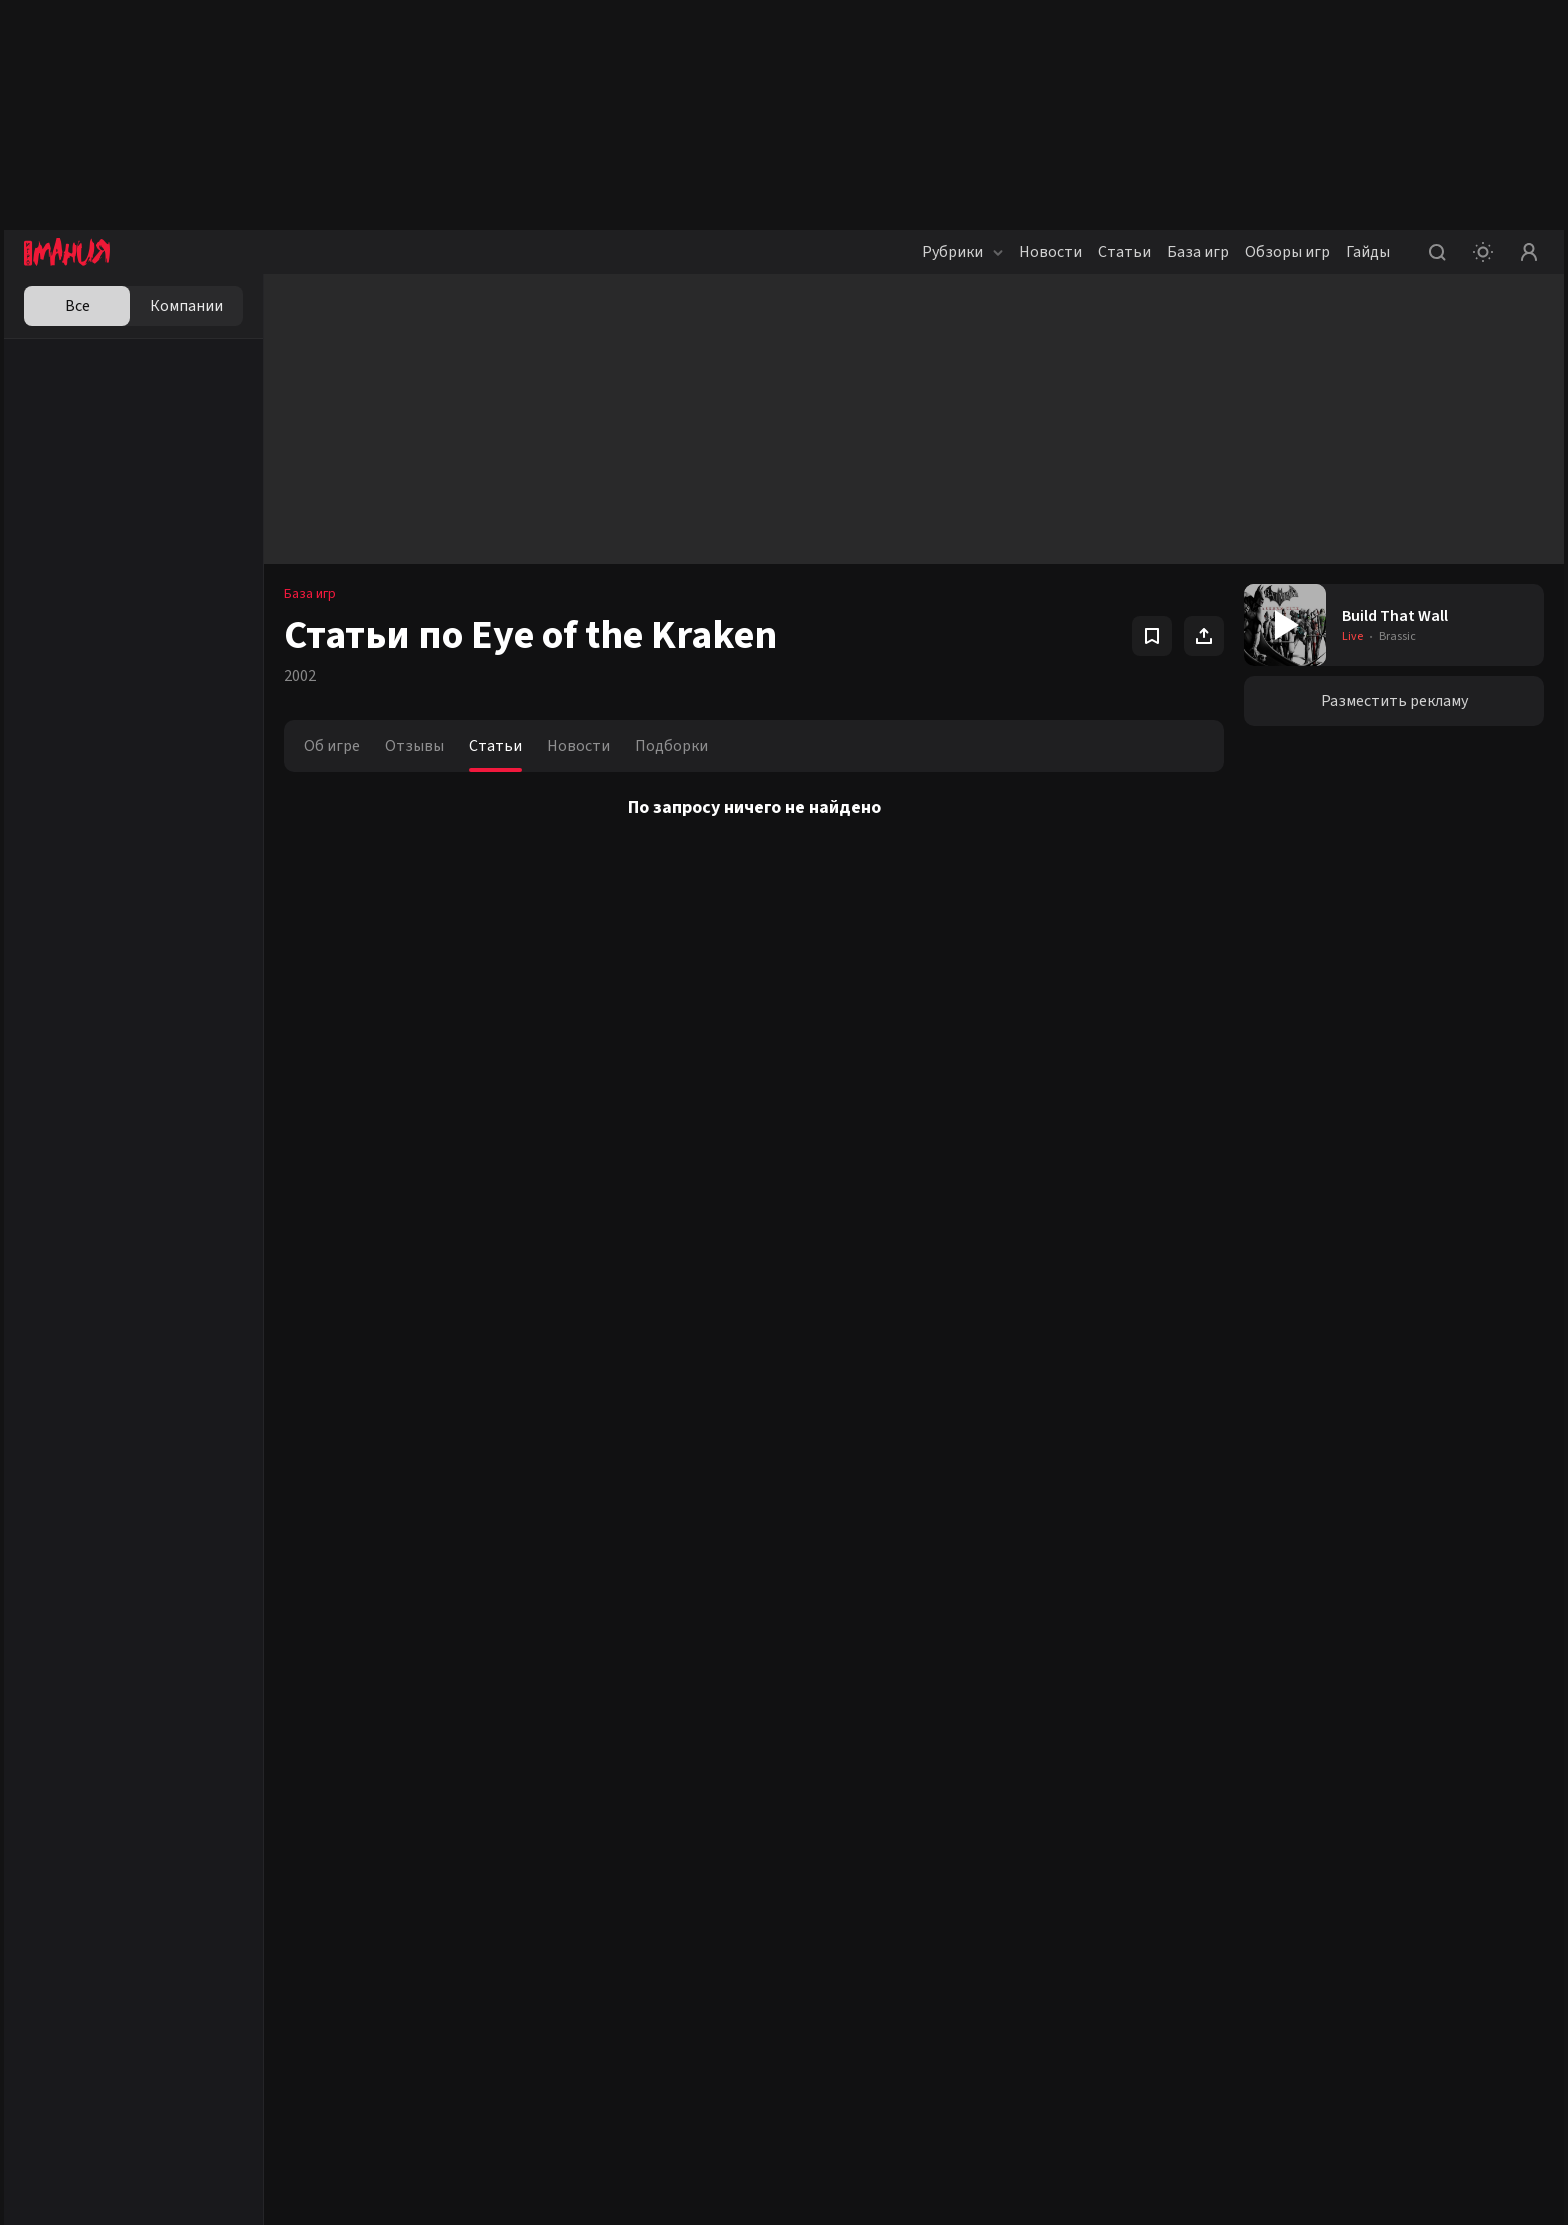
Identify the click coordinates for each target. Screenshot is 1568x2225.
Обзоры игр (1287, 252)
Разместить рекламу (1394, 701)
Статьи (1124, 252)
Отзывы (414, 746)
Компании (186, 306)
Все (77, 306)
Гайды (1368, 252)
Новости (1050, 252)
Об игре (332, 746)
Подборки (671, 746)
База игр (1198, 252)
